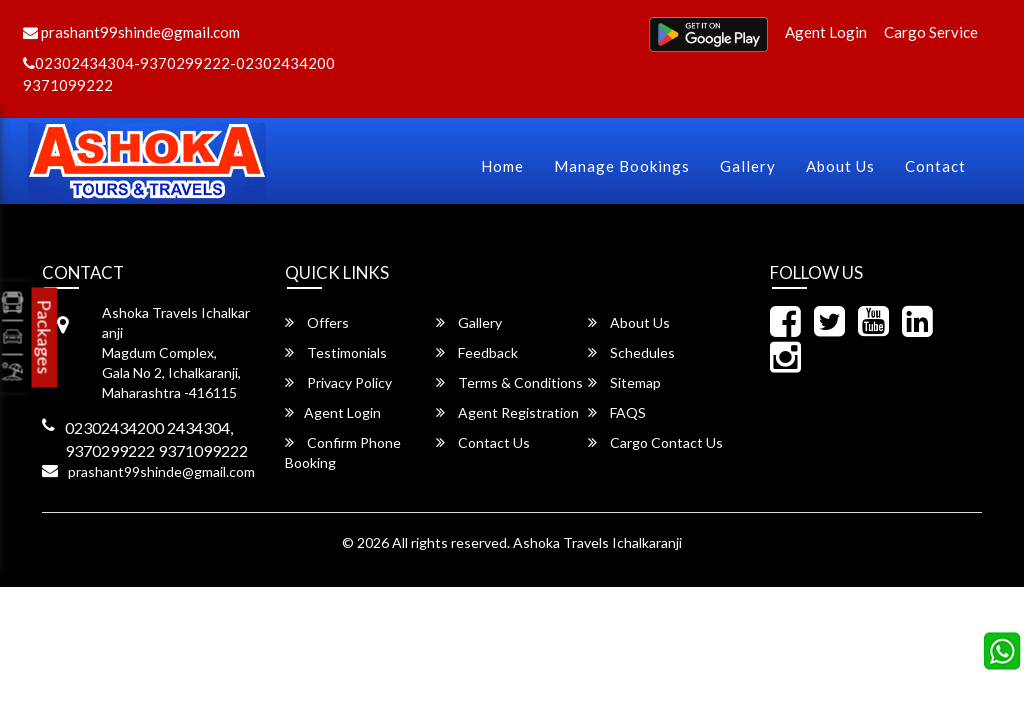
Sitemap (624, 382)
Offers (317, 322)
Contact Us (483, 442)
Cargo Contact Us (655, 442)
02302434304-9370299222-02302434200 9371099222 (179, 73)
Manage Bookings (622, 166)
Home (502, 166)
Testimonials (336, 352)
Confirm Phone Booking (343, 452)
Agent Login (826, 32)
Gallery (748, 166)
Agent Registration (507, 412)
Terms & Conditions (509, 382)
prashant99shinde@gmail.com (131, 32)
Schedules (631, 352)
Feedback (477, 352)
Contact (935, 166)
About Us (840, 166)
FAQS (617, 412)
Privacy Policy (338, 382)
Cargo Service (931, 32)
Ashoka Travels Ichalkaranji (597, 542)
